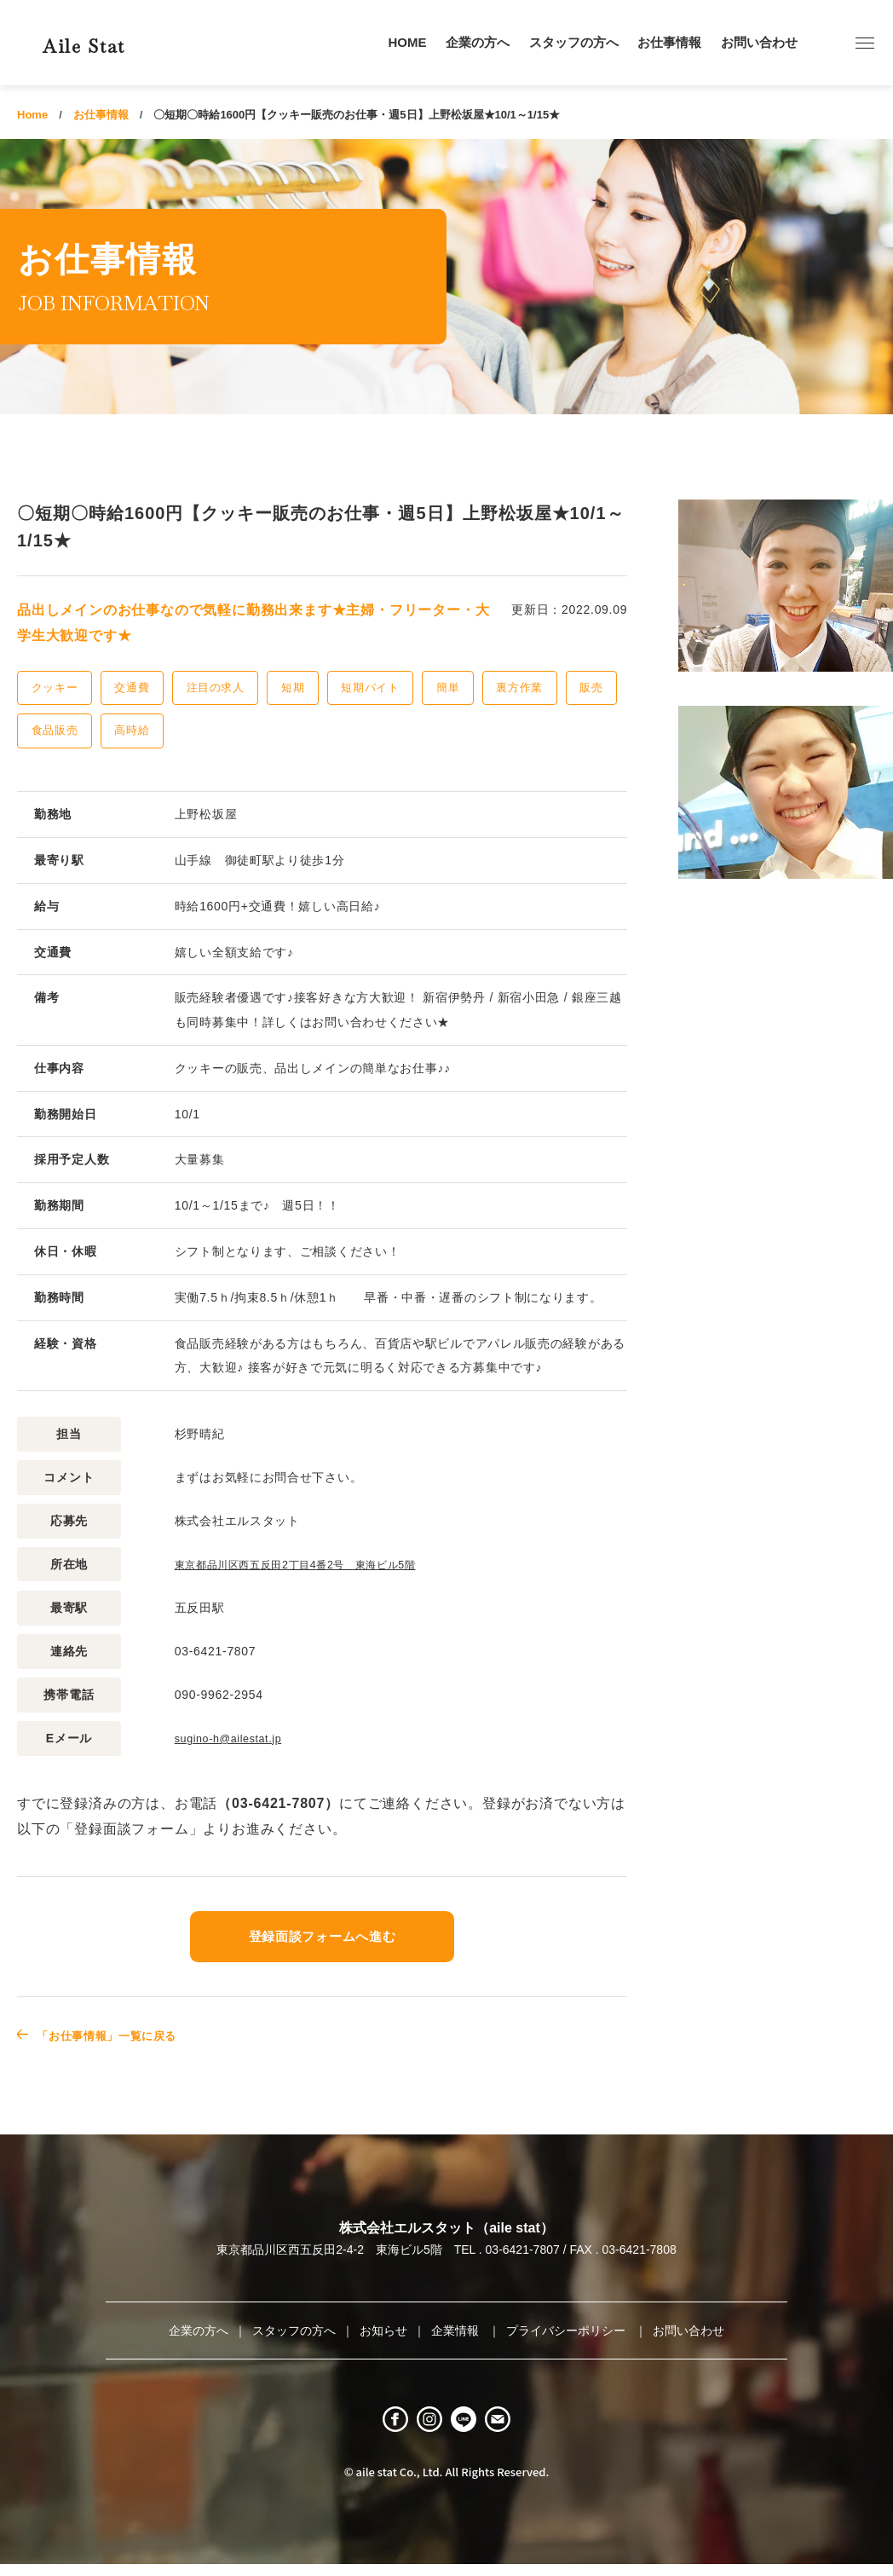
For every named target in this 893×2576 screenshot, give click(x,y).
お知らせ (383, 2329)
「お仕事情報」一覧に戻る (125, 2033)
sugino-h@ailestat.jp (235, 1737)
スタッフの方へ (574, 42)
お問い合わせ (759, 42)
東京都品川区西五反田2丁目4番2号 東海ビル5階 (314, 1564)
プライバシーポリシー (567, 2329)
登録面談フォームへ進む (322, 1935)
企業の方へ (478, 42)
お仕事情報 (669, 42)
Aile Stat (114, 42)
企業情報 (456, 2329)
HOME (408, 42)
